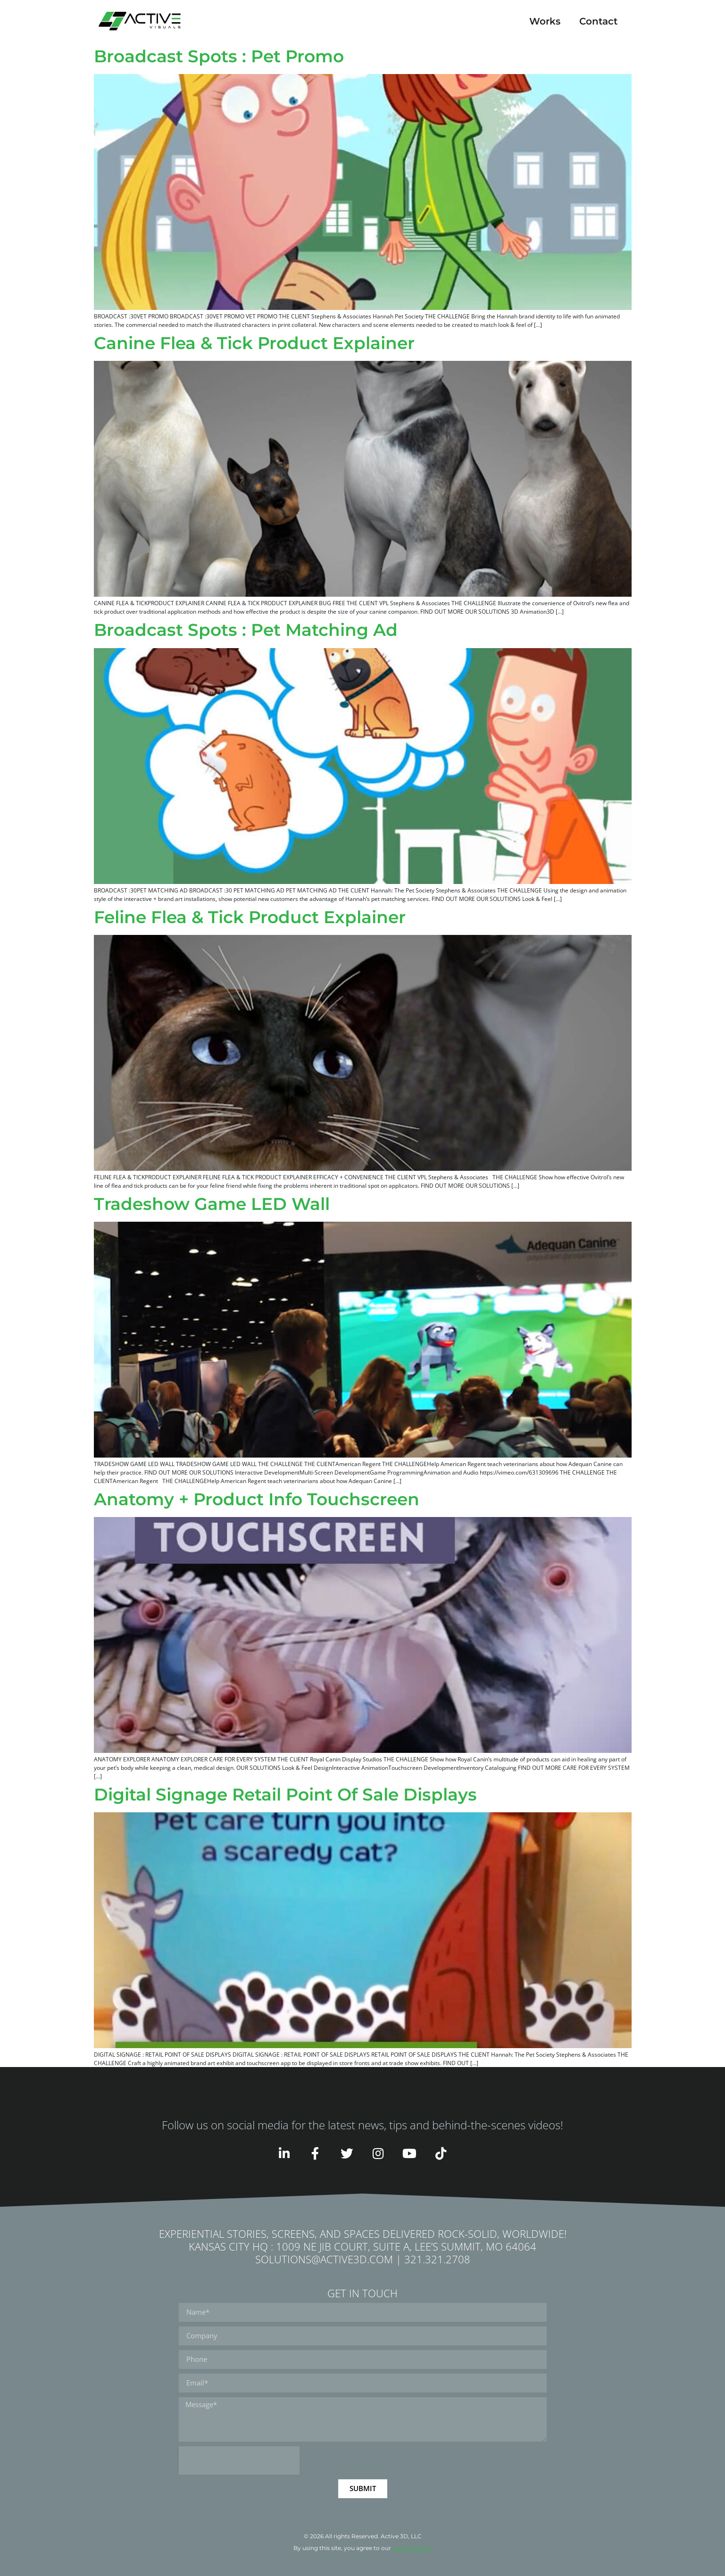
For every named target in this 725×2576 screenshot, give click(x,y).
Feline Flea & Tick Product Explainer (250, 917)
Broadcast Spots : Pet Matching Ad (246, 629)
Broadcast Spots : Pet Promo (219, 56)
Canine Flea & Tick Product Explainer (254, 343)
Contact (598, 21)
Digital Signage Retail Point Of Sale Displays (285, 1794)
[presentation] (239, 2460)
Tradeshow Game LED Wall (212, 1203)
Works (544, 21)
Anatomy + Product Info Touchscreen (256, 1499)
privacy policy (412, 2547)
